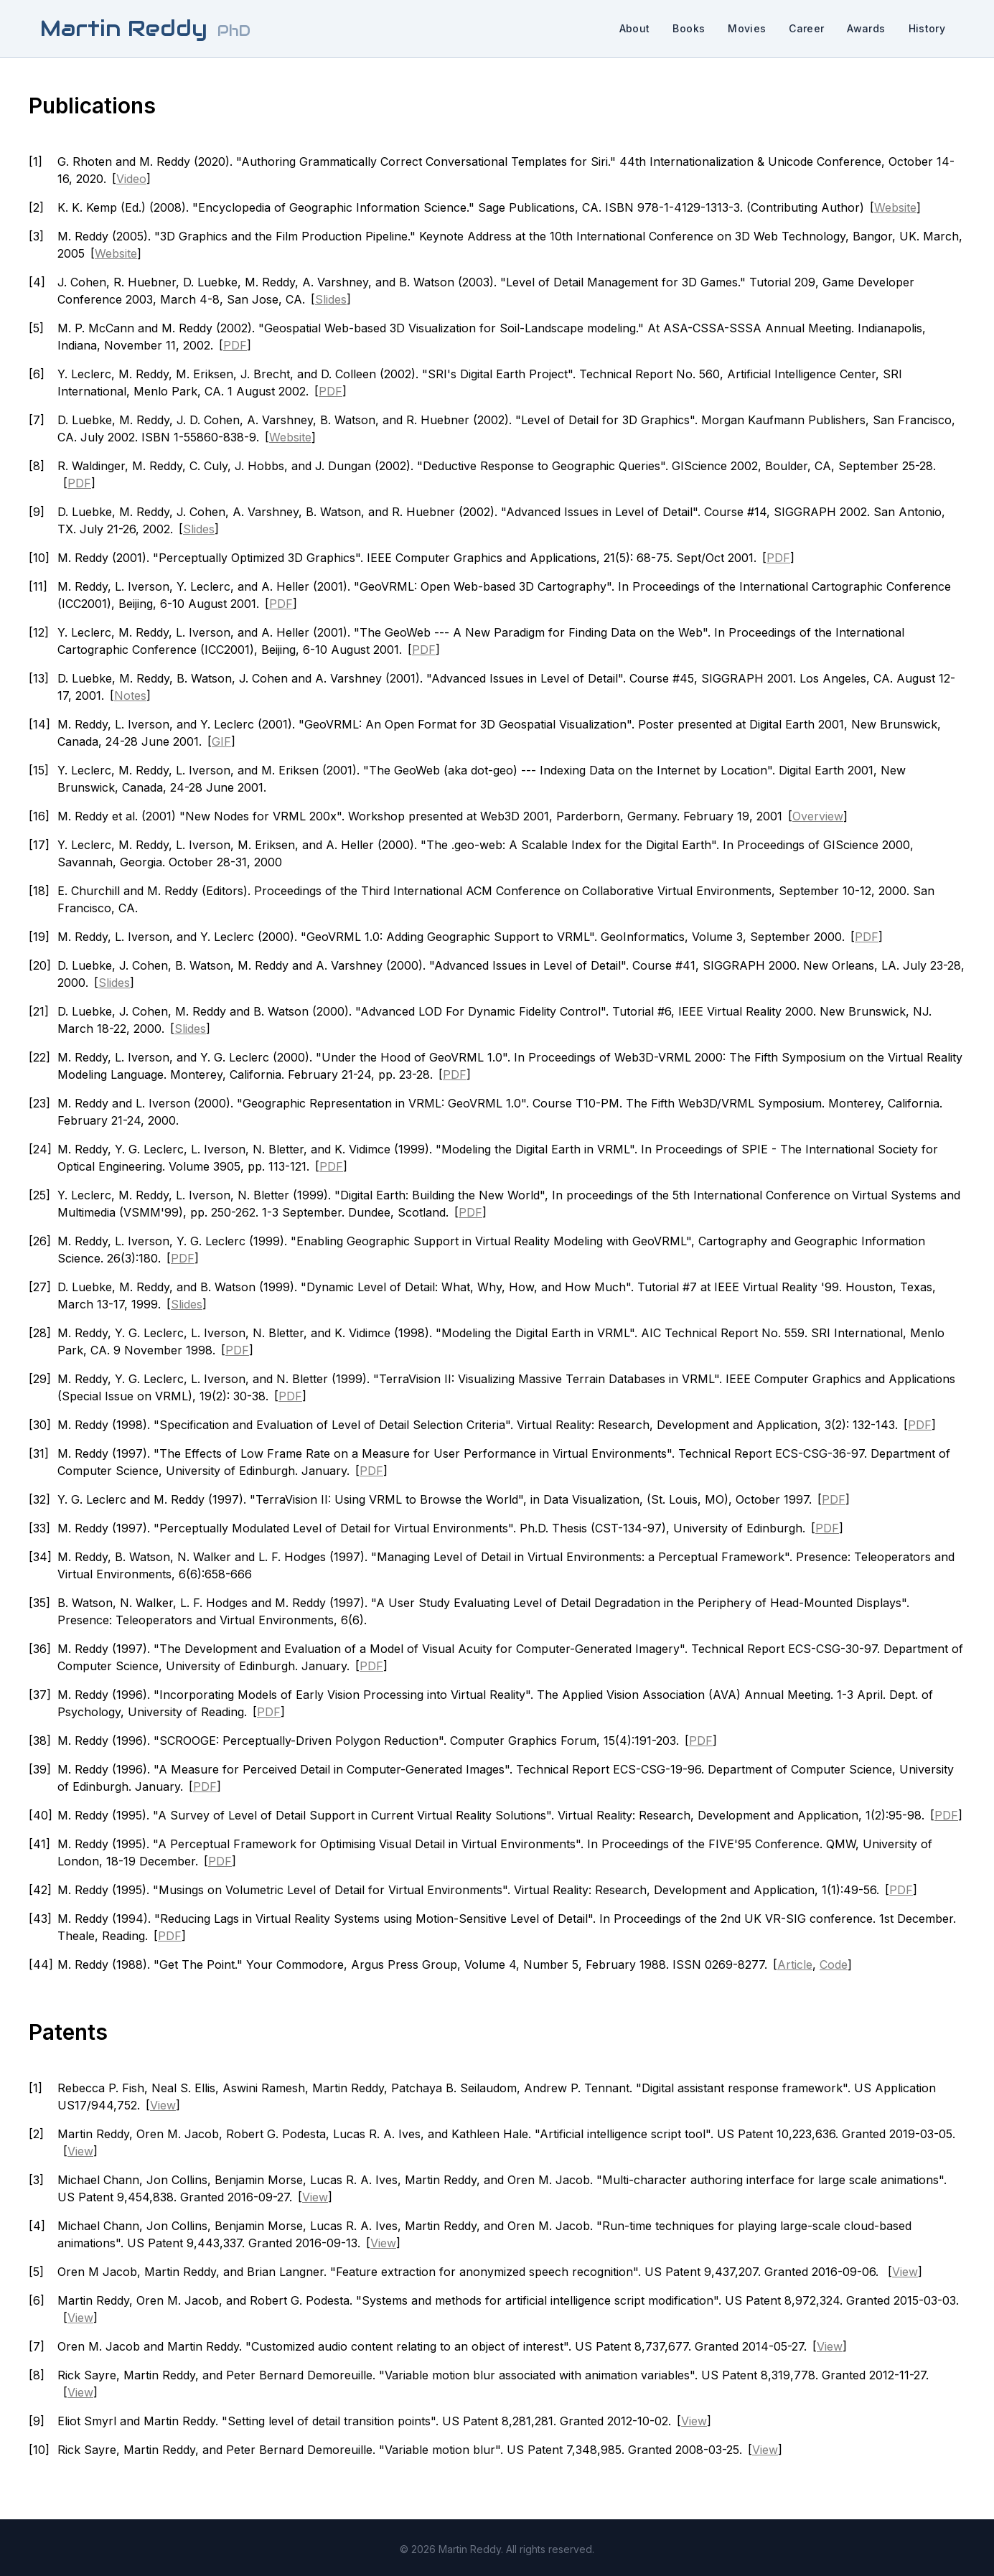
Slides (331, 299)
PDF (235, 345)
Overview (817, 816)
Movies (747, 28)
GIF (221, 741)
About (634, 28)
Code (834, 1964)
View (163, 2105)
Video (131, 179)
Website (895, 207)
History (927, 28)
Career (806, 28)
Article (794, 1964)
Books (688, 28)
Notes (130, 695)
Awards (866, 28)
